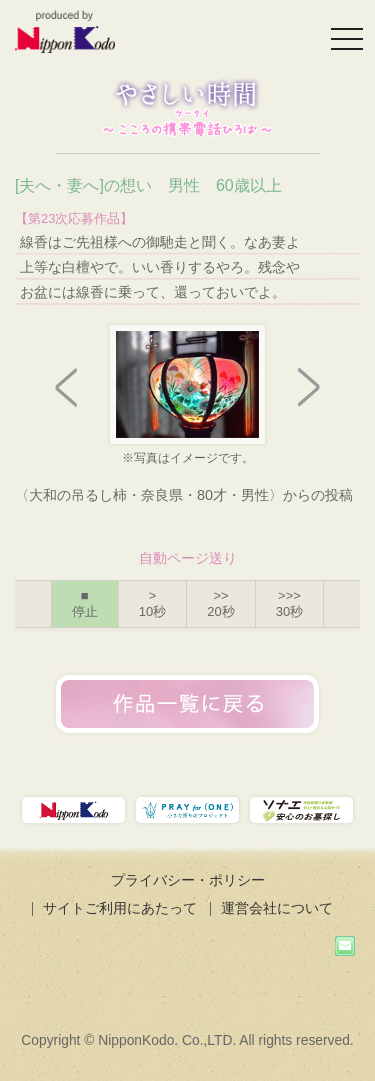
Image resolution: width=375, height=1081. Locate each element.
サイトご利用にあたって (120, 908)
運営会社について (277, 908)
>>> (289, 603)
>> (220, 603)
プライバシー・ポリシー (188, 880)
